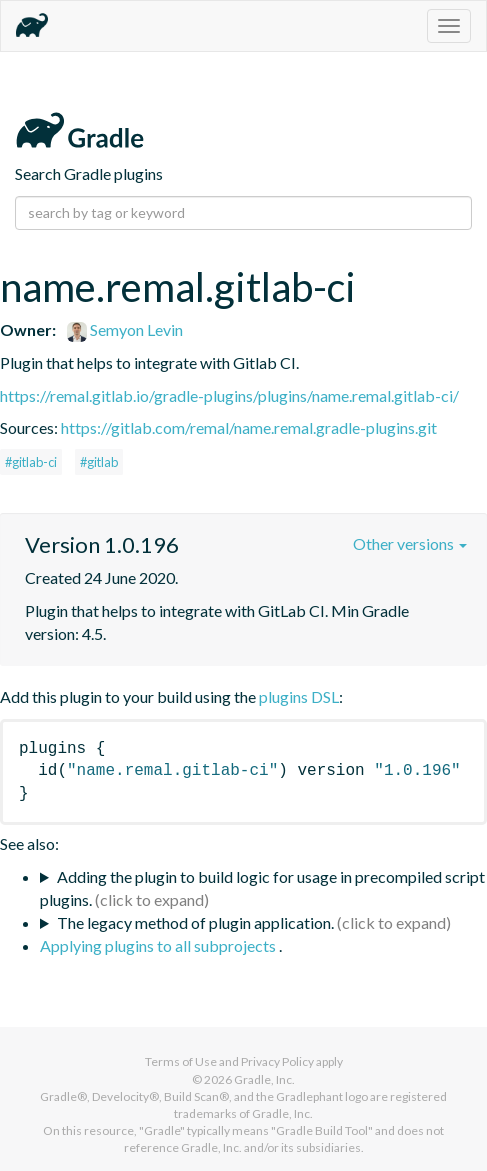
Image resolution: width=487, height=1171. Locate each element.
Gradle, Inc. (264, 1079)
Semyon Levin (125, 329)
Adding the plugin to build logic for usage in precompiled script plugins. (262, 888)
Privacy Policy (277, 1061)
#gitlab (99, 462)
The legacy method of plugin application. (195, 922)
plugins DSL (299, 696)
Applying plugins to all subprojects (159, 945)
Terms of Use (181, 1061)
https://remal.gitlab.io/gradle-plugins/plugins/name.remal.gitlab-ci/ (229, 395)
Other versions (410, 543)
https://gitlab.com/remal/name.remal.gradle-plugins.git (249, 427)
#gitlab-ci (31, 462)
